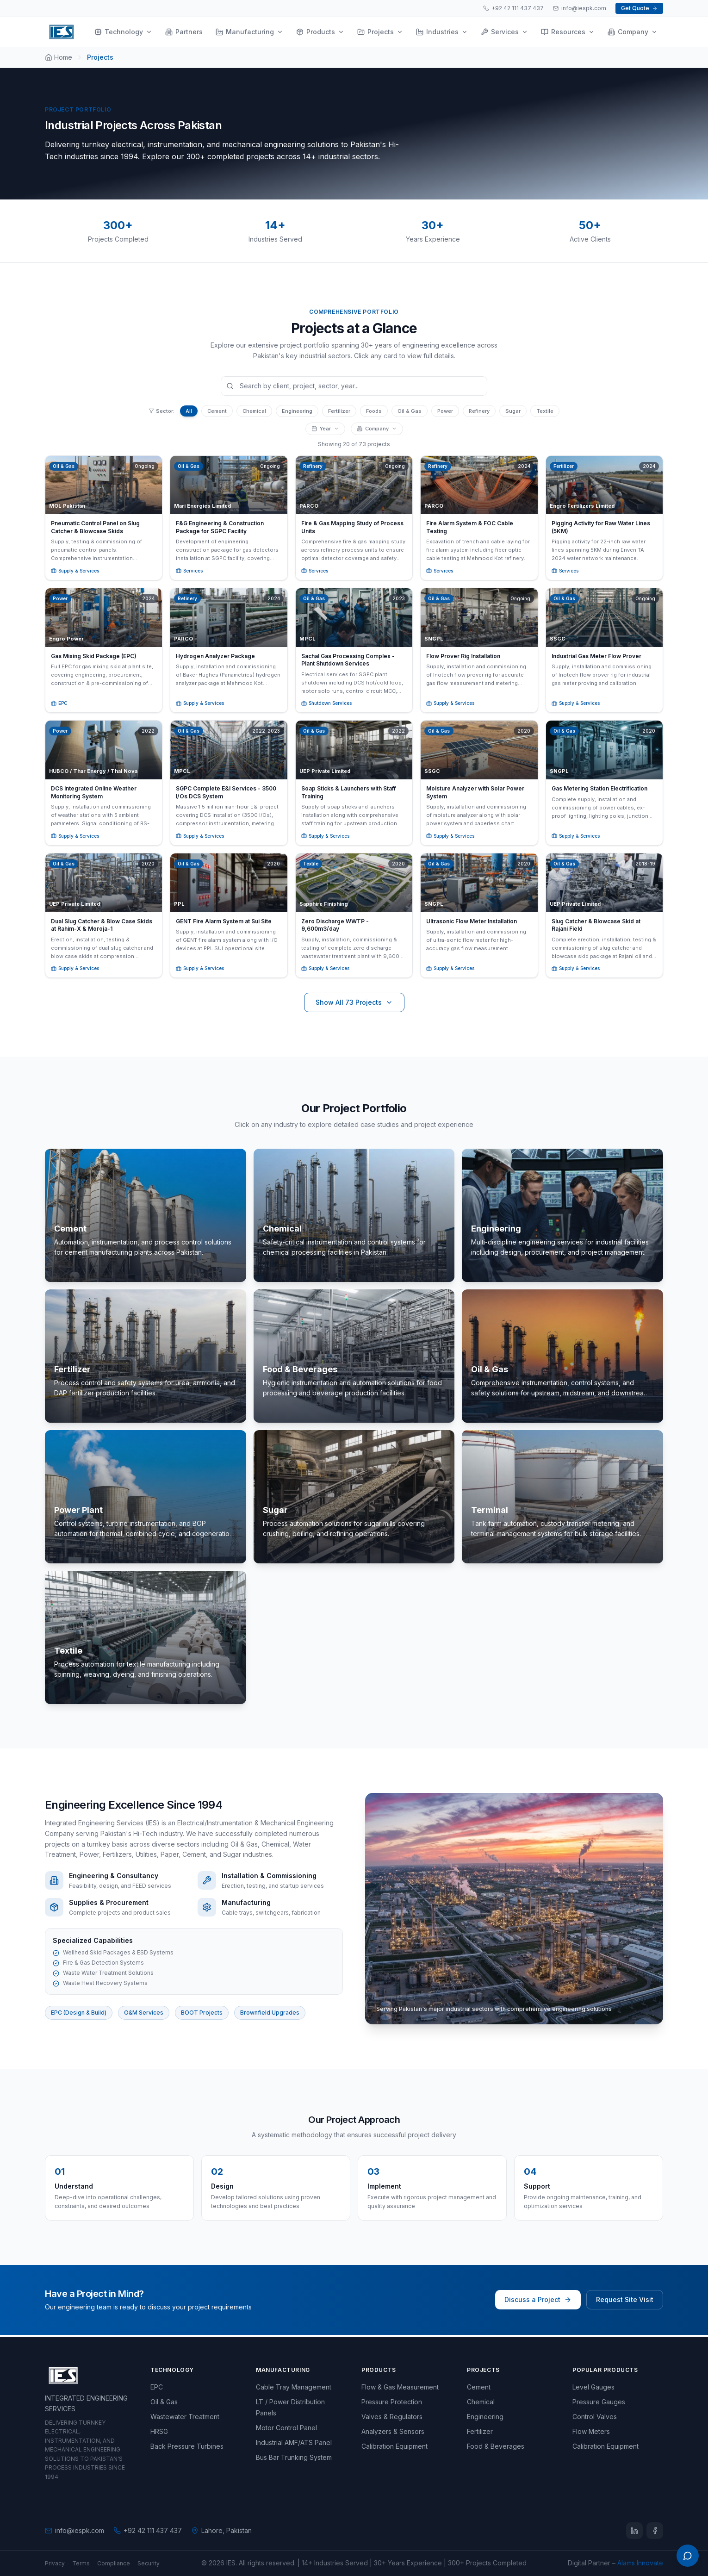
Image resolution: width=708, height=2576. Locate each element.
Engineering (297, 411)
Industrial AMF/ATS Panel (294, 2442)
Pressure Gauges (598, 2402)
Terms (81, 2563)
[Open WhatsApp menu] (688, 2556)
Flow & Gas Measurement (400, 2387)
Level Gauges (593, 2387)
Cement (217, 411)
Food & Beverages (495, 2446)
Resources (568, 32)
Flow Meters (591, 2431)
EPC (156, 2387)
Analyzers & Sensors (392, 2431)
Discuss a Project (537, 2302)
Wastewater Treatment (184, 2416)
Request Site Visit (624, 2302)
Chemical (254, 411)
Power (445, 411)
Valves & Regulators (391, 2416)
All (189, 411)
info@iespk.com (579, 8)
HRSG (159, 2431)
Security (148, 2563)
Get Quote (639, 8)
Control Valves (594, 2416)
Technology (123, 32)
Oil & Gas (409, 411)
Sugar (513, 411)
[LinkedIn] (634, 2530)
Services (504, 32)
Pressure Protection (391, 2402)
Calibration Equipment (394, 2446)
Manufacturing (249, 32)
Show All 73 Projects (354, 1004)
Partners (184, 32)
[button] (103, 518)
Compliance (113, 2563)
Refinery (479, 411)
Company (633, 32)
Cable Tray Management (293, 2387)
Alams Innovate (640, 2563)
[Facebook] (654, 2530)
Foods (374, 411)
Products (320, 32)
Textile (544, 411)
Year (325, 428)
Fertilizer (339, 411)
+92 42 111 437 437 (513, 8)
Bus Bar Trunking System (294, 2457)
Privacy (55, 2563)
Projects (380, 32)
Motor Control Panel (286, 2428)
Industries (442, 32)
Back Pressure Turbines (187, 2446)
